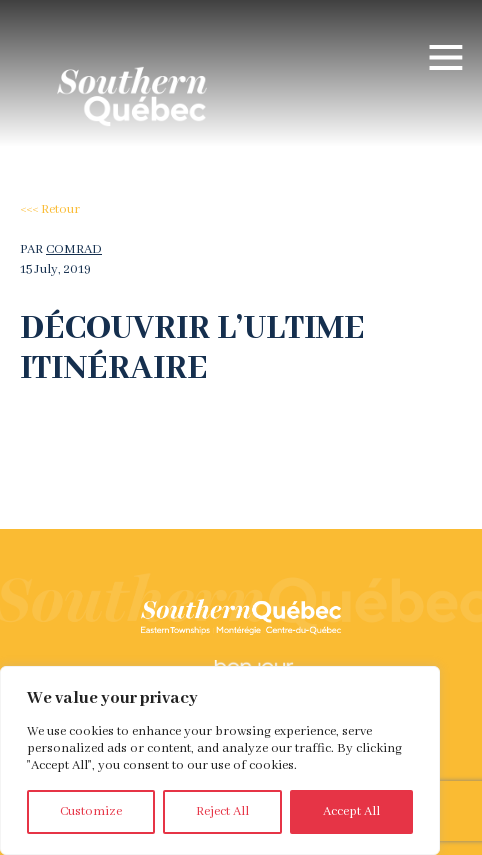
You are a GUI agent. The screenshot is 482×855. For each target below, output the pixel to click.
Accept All (351, 811)
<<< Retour (50, 209)
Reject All (222, 811)
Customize (91, 811)
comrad (74, 249)
